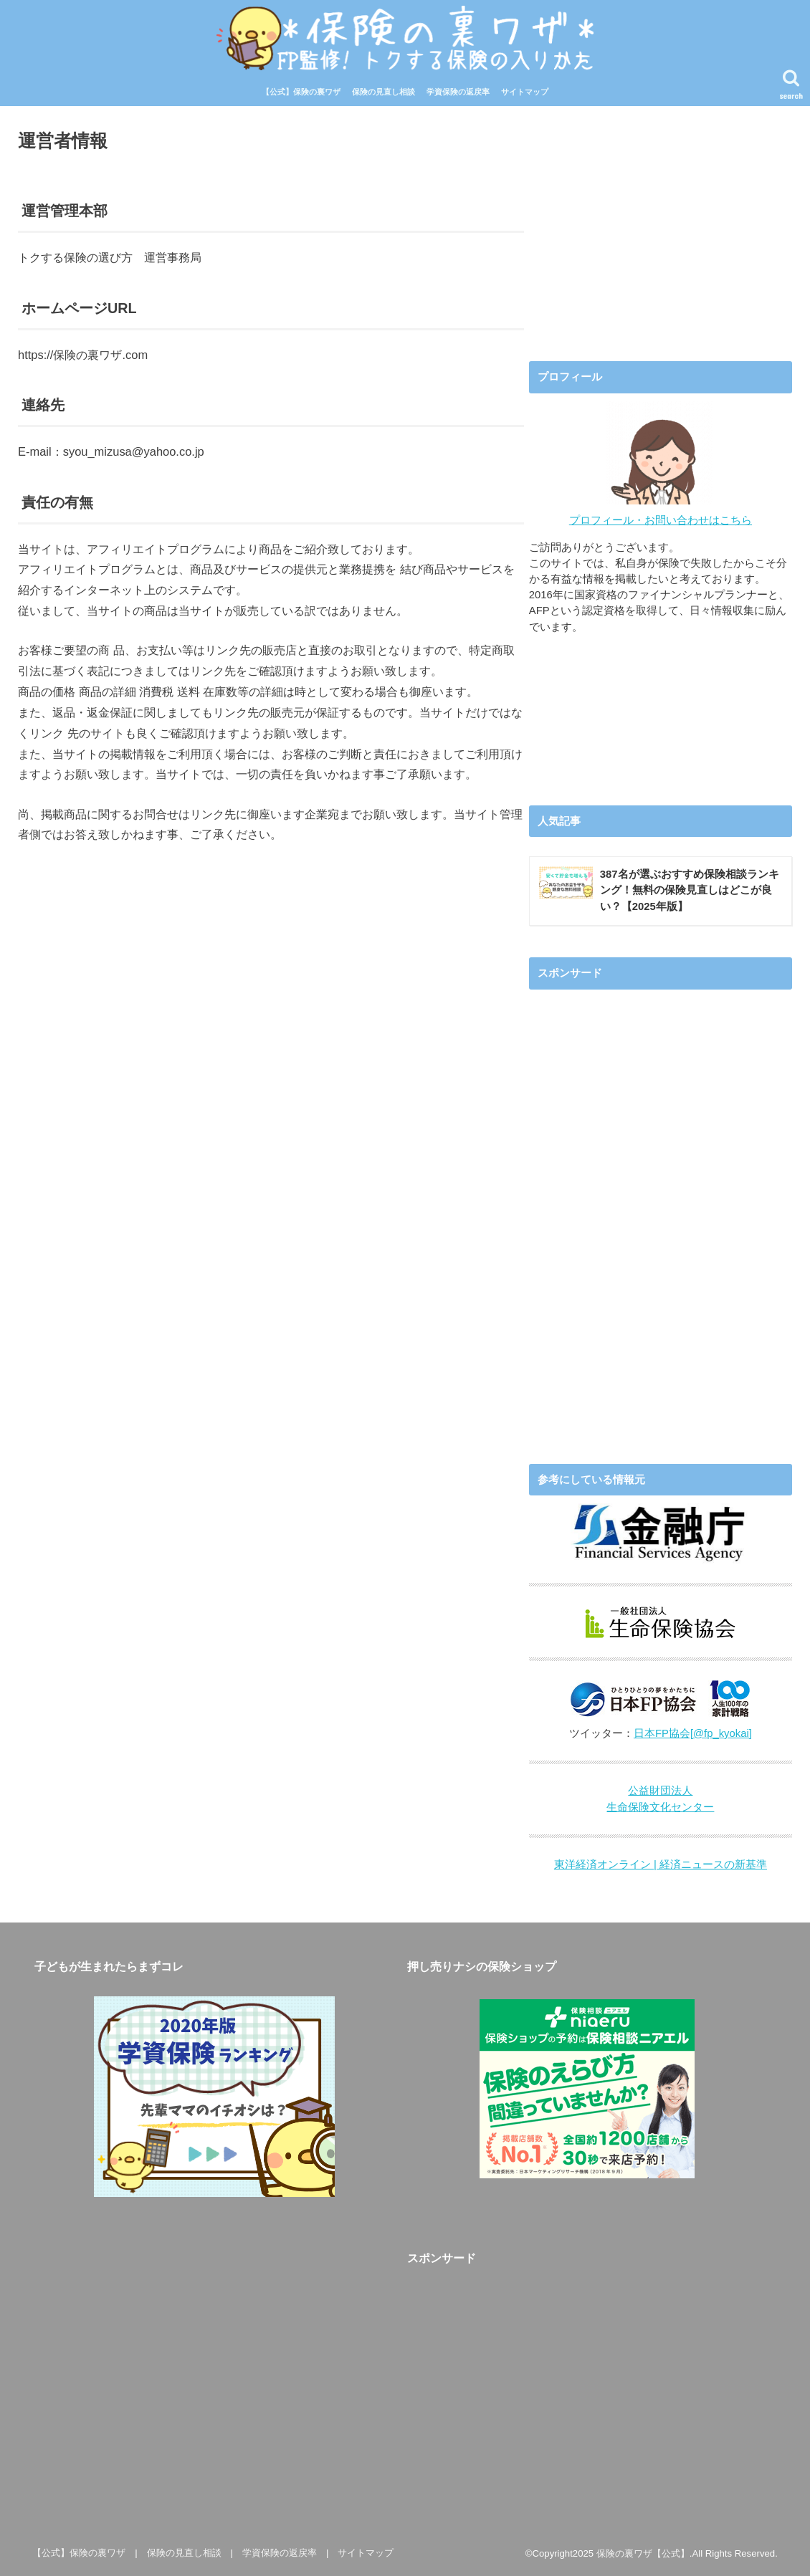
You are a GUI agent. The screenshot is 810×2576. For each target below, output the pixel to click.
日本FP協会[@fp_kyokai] (693, 1733)
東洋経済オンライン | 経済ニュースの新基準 (660, 1864)
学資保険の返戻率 (458, 91)
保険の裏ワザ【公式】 (643, 2553)
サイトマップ (524, 91)
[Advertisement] (660, 224)
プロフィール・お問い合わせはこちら (660, 520)
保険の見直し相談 (383, 91)
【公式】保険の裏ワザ (301, 91)
